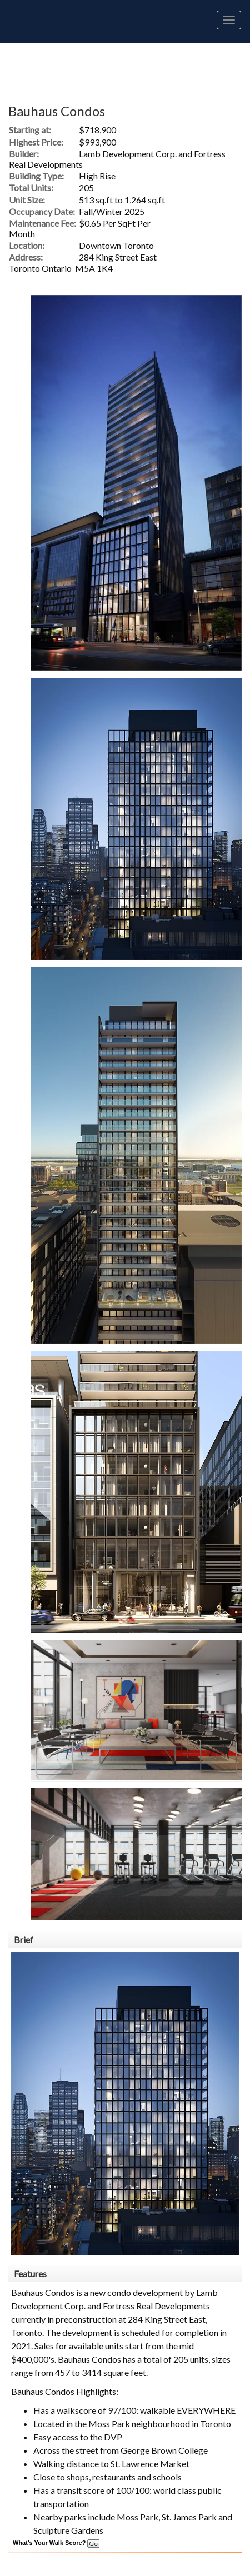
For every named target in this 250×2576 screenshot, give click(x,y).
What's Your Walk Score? (56, 2542)
